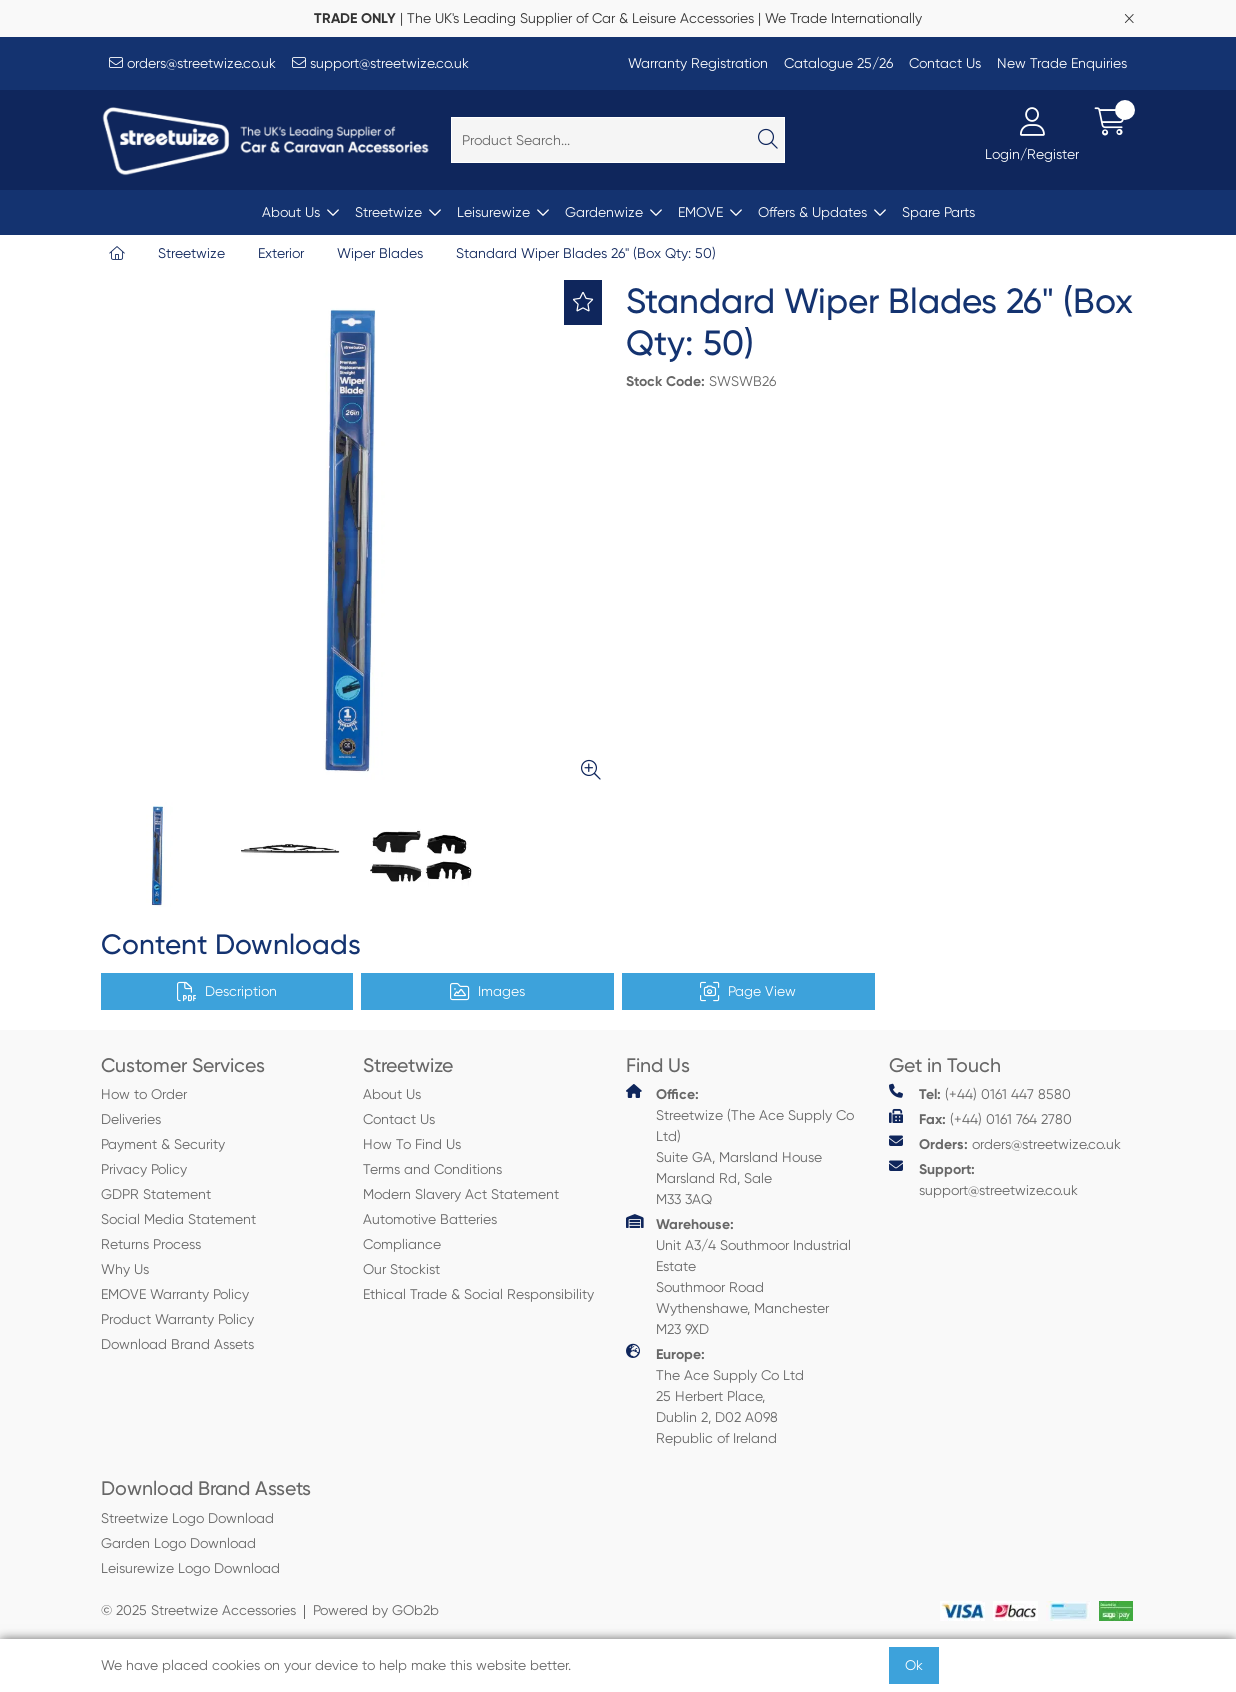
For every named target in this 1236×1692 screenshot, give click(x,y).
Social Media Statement (178, 1219)
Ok (914, 1665)
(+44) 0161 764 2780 (980, 1118)
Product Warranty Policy (177, 1319)
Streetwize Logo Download (187, 1518)
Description (227, 992)
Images (487, 992)
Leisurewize (493, 212)
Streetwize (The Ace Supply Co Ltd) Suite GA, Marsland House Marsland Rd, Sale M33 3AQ (740, 1145)
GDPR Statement (156, 1194)
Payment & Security (163, 1144)
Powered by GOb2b (376, 1610)
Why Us (125, 1269)
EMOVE (700, 212)
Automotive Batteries (430, 1219)
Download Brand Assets (177, 1344)
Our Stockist (401, 1269)
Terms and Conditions (432, 1169)
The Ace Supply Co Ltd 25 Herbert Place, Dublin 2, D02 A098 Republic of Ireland (715, 1395)
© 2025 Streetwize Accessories (198, 1610)
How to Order (144, 1094)
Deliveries (131, 1119)
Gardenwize (604, 212)
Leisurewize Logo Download (190, 1568)
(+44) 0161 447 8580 (980, 1093)
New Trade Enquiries (1062, 63)
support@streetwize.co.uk (380, 63)
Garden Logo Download (178, 1543)
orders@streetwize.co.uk (192, 63)
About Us (291, 212)
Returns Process (151, 1244)
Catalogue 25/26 (838, 63)
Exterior (281, 253)
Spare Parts (938, 212)
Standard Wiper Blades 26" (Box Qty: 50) (586, 253)
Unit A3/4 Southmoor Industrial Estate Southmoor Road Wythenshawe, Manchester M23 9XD (738, 1275)
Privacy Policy (144, 1169)
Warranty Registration (698, 63)
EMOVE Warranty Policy (175, 1294)
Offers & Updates (812, 212)
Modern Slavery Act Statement (461, 1194)
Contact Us (945, 63)
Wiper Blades (380, 253)
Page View (748, 992)
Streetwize (388, 212)
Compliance (402, 1244)
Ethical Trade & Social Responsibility (478, 1294)
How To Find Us (412, 1144)
